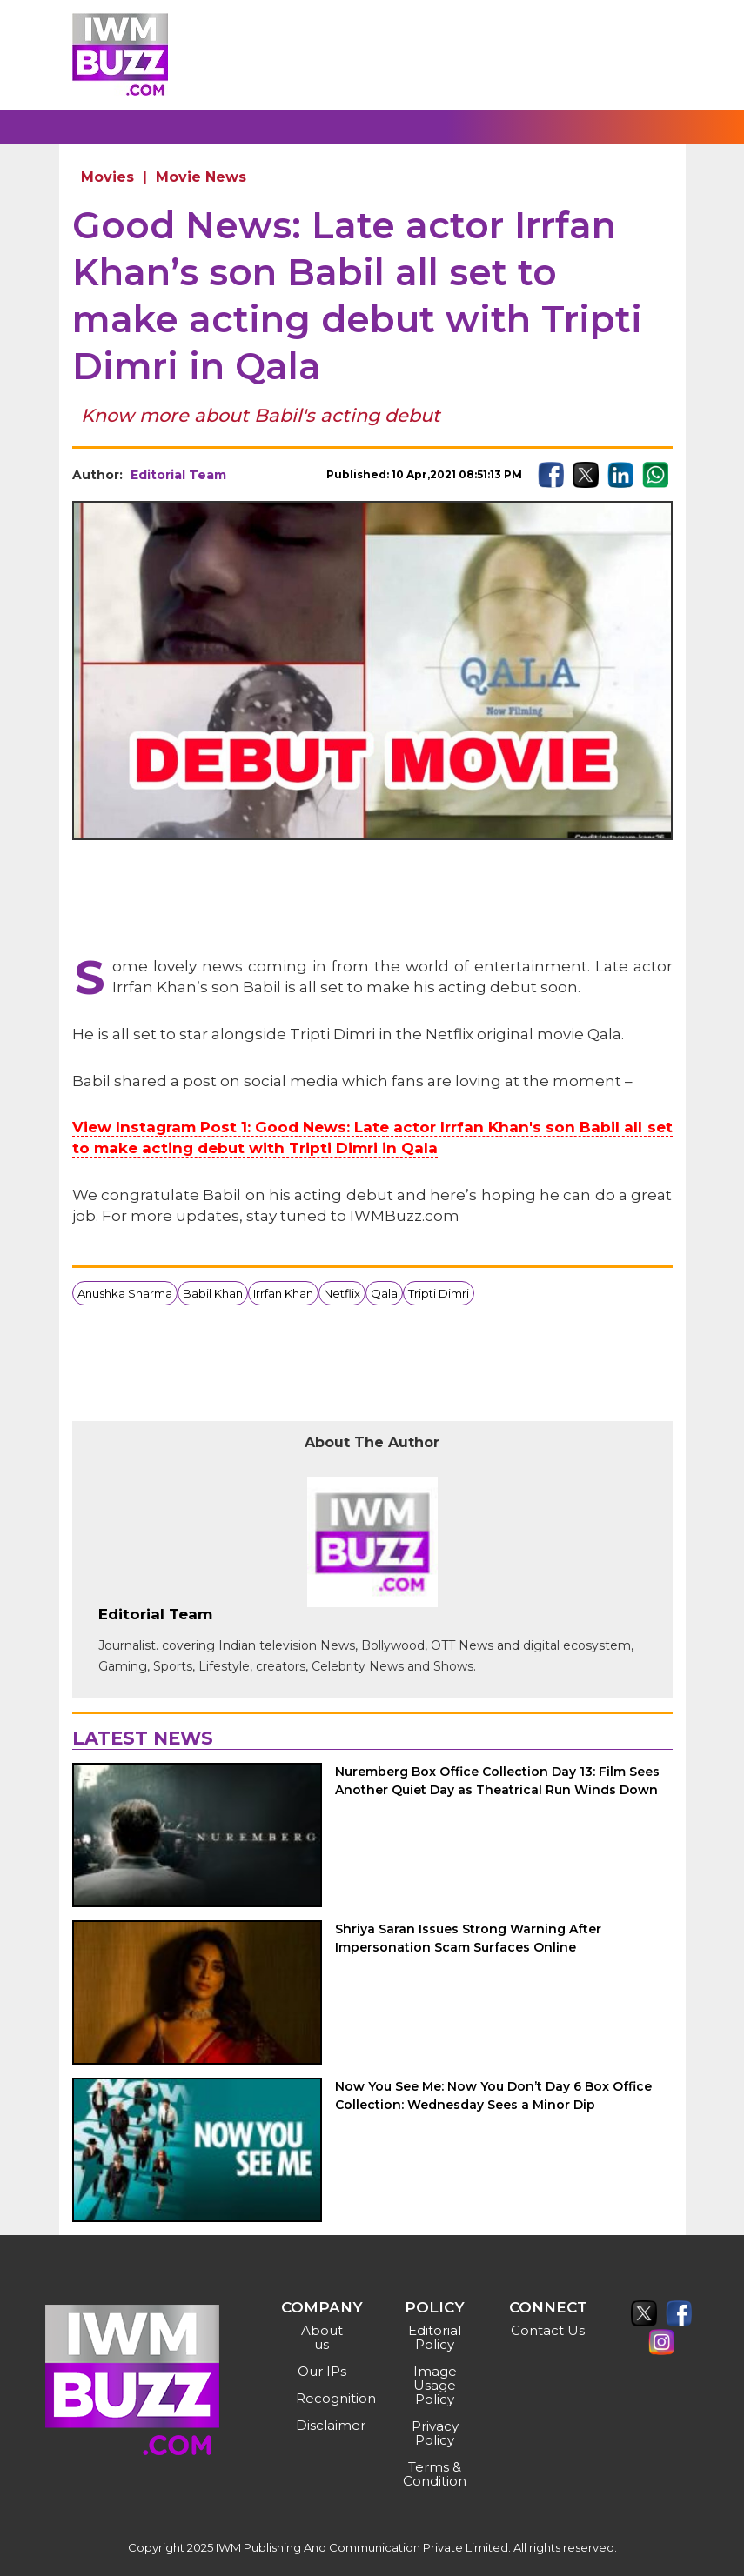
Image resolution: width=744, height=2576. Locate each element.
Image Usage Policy (435, 2385)
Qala (384, 1293)
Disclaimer (324, 2425)
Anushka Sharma (124, 1293)
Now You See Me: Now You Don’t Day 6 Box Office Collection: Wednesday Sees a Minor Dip (493, 2095)
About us (322, 2337)
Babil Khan (213, 1293)
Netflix (342, 1293)
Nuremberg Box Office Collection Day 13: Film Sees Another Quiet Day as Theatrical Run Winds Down (497, 1781)
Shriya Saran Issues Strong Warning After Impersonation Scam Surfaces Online (468, 1938)
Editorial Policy (434, 2337)
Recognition (324, 2398)
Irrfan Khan (283, 1293)
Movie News (201, 177)
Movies (107, 177)
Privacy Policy (435, 2433)
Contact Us (548, 2330)
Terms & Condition (434, 2474)
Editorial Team (178, 475)
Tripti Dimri (438, 1293)
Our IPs (322, 2371)
